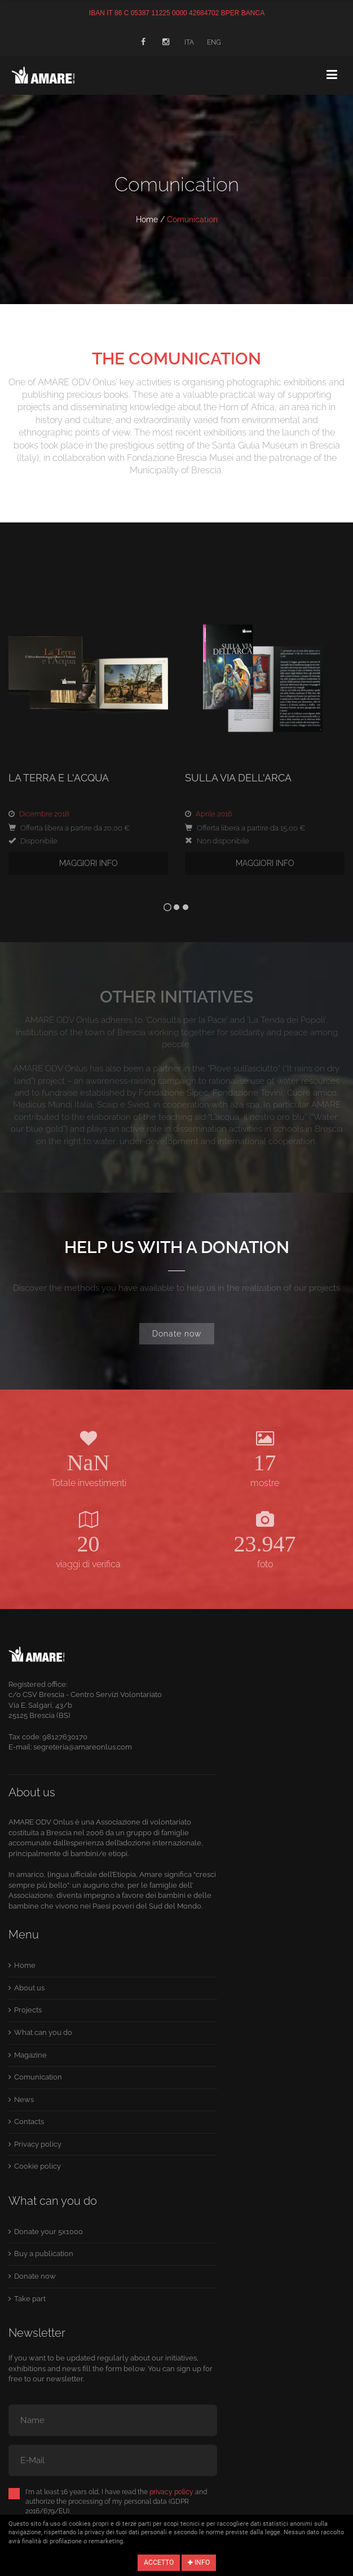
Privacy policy (37, 2144)
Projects (28, 2010)
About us (29, 1988)
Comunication (38, 2077)
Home (147, 219)
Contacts (29, 2121)
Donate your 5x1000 (48, 2231)
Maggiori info (88, 863)
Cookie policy (37, 2166)
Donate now (176, 1333)
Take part (30, 2298)
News (24, 2099)
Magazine (30, 2055)
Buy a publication (43, 2253)
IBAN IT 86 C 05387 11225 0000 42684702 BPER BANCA (176, 13)
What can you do (43, 2032)
